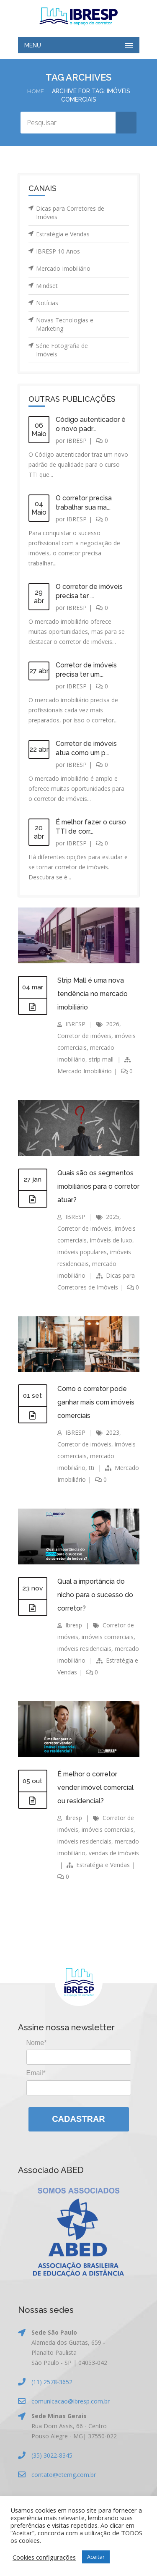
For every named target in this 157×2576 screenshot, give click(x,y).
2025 (112, 1217)
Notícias (47, 303)
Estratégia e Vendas (63, 234)
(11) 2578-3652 (51, 2382)
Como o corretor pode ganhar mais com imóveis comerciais (97, 1402)
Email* (36, 2072)
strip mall (101, 1059)
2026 (112, 1024)
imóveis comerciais (108, 1637)
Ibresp (73, 1625)
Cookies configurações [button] (44, 2557)
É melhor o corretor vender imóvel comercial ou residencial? (96, 1787)
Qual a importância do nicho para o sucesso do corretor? (95, 1594)
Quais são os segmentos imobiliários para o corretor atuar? (95, 1186)
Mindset (47, 286)
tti (91, 1468)
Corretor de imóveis (84, 1036)
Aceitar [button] (96, 2556)
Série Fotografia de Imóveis (62, 350)
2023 (112, 1432)
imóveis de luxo (111, 1240)
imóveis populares (82, 1252)
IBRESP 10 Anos (58, 251)
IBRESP (77, 441)
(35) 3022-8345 (51, 2455)
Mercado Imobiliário (63, 268)
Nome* (36, 2042)
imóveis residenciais (84, 1649)
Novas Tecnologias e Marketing (64, 324)
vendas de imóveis (114, 1853)
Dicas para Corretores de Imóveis (70, 212)
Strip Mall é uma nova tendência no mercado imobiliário (93, 993)
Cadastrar (78, 2119)
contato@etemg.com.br (63, 2475)
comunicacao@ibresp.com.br (70, 2401)
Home (35, 91)
